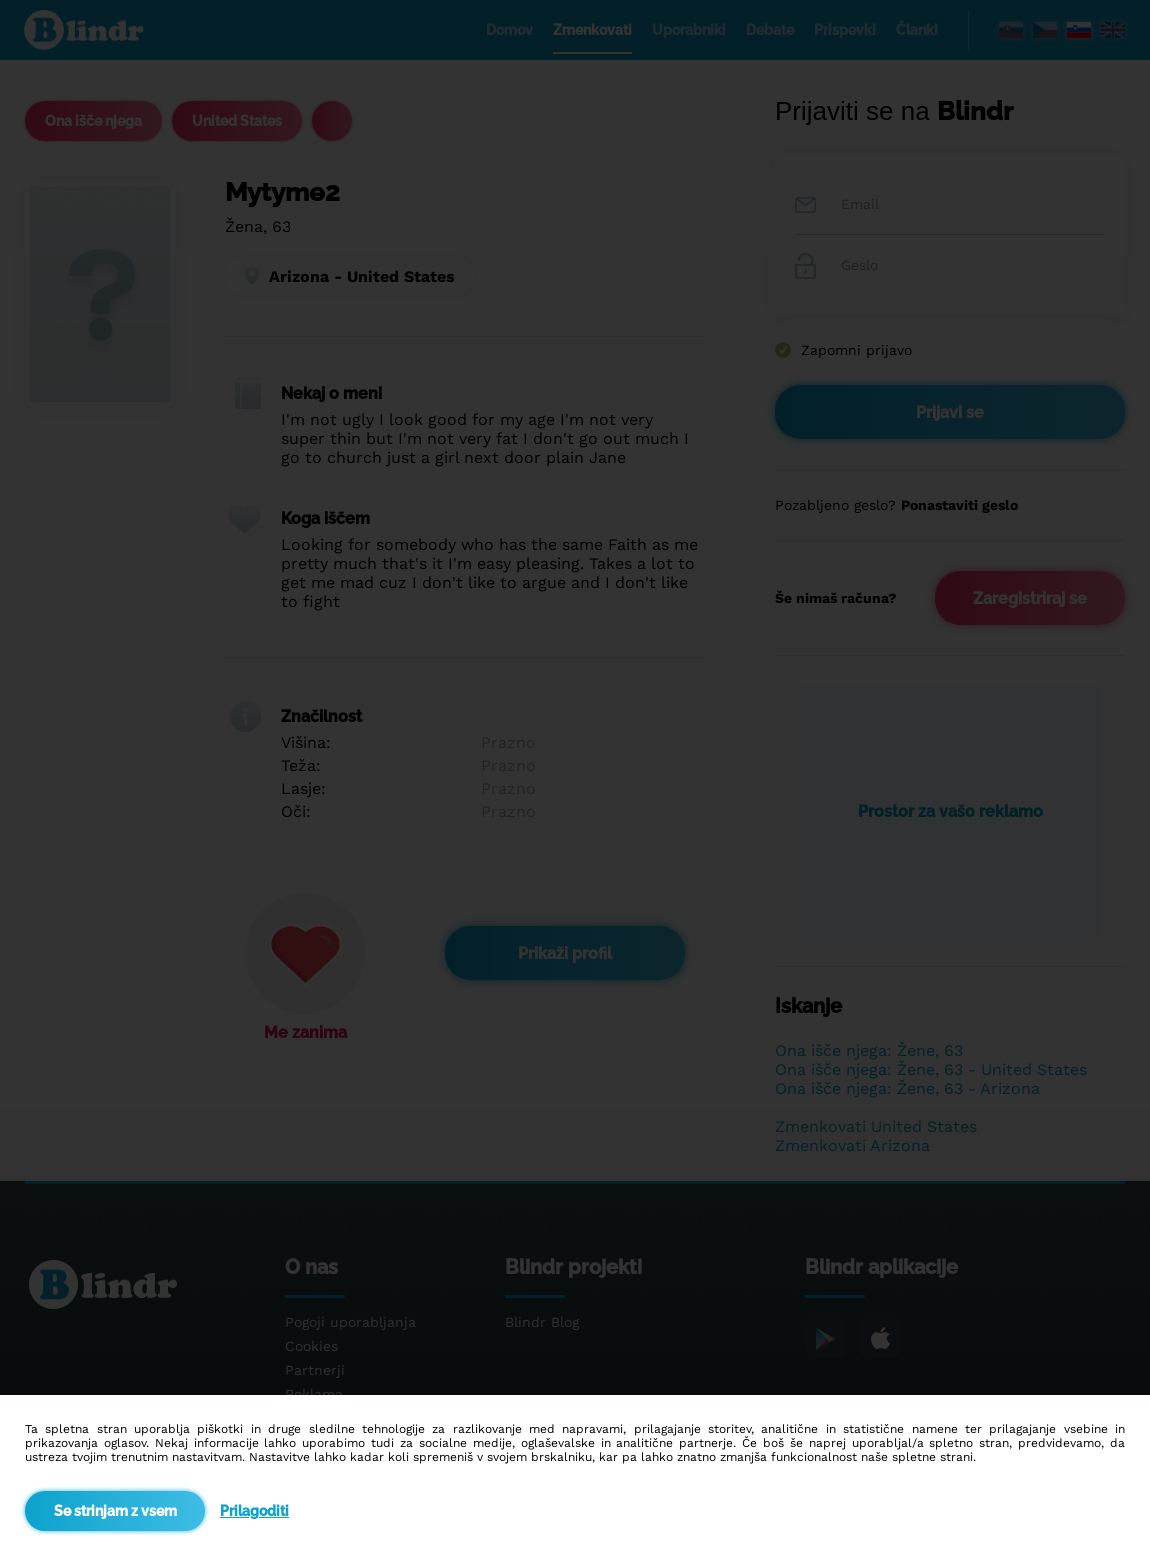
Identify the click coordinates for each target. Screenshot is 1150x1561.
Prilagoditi (254, 1511)
